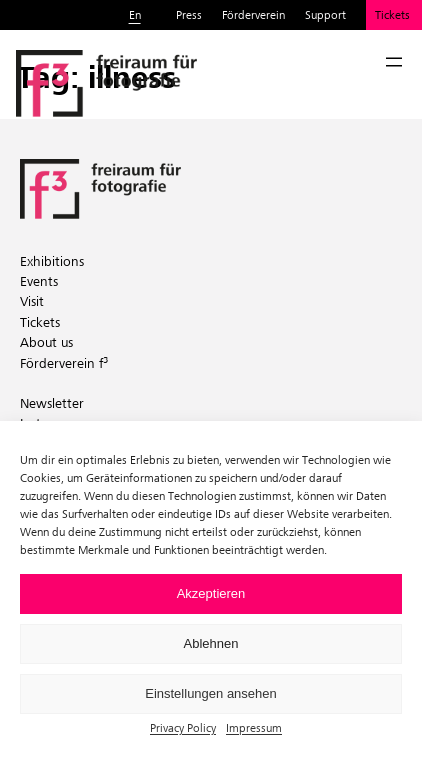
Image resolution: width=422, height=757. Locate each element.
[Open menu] (394, 62)
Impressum (254, 727)
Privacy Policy (183, 727)
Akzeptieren (211, 593)
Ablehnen (211, 643)
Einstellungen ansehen (211, 693)
